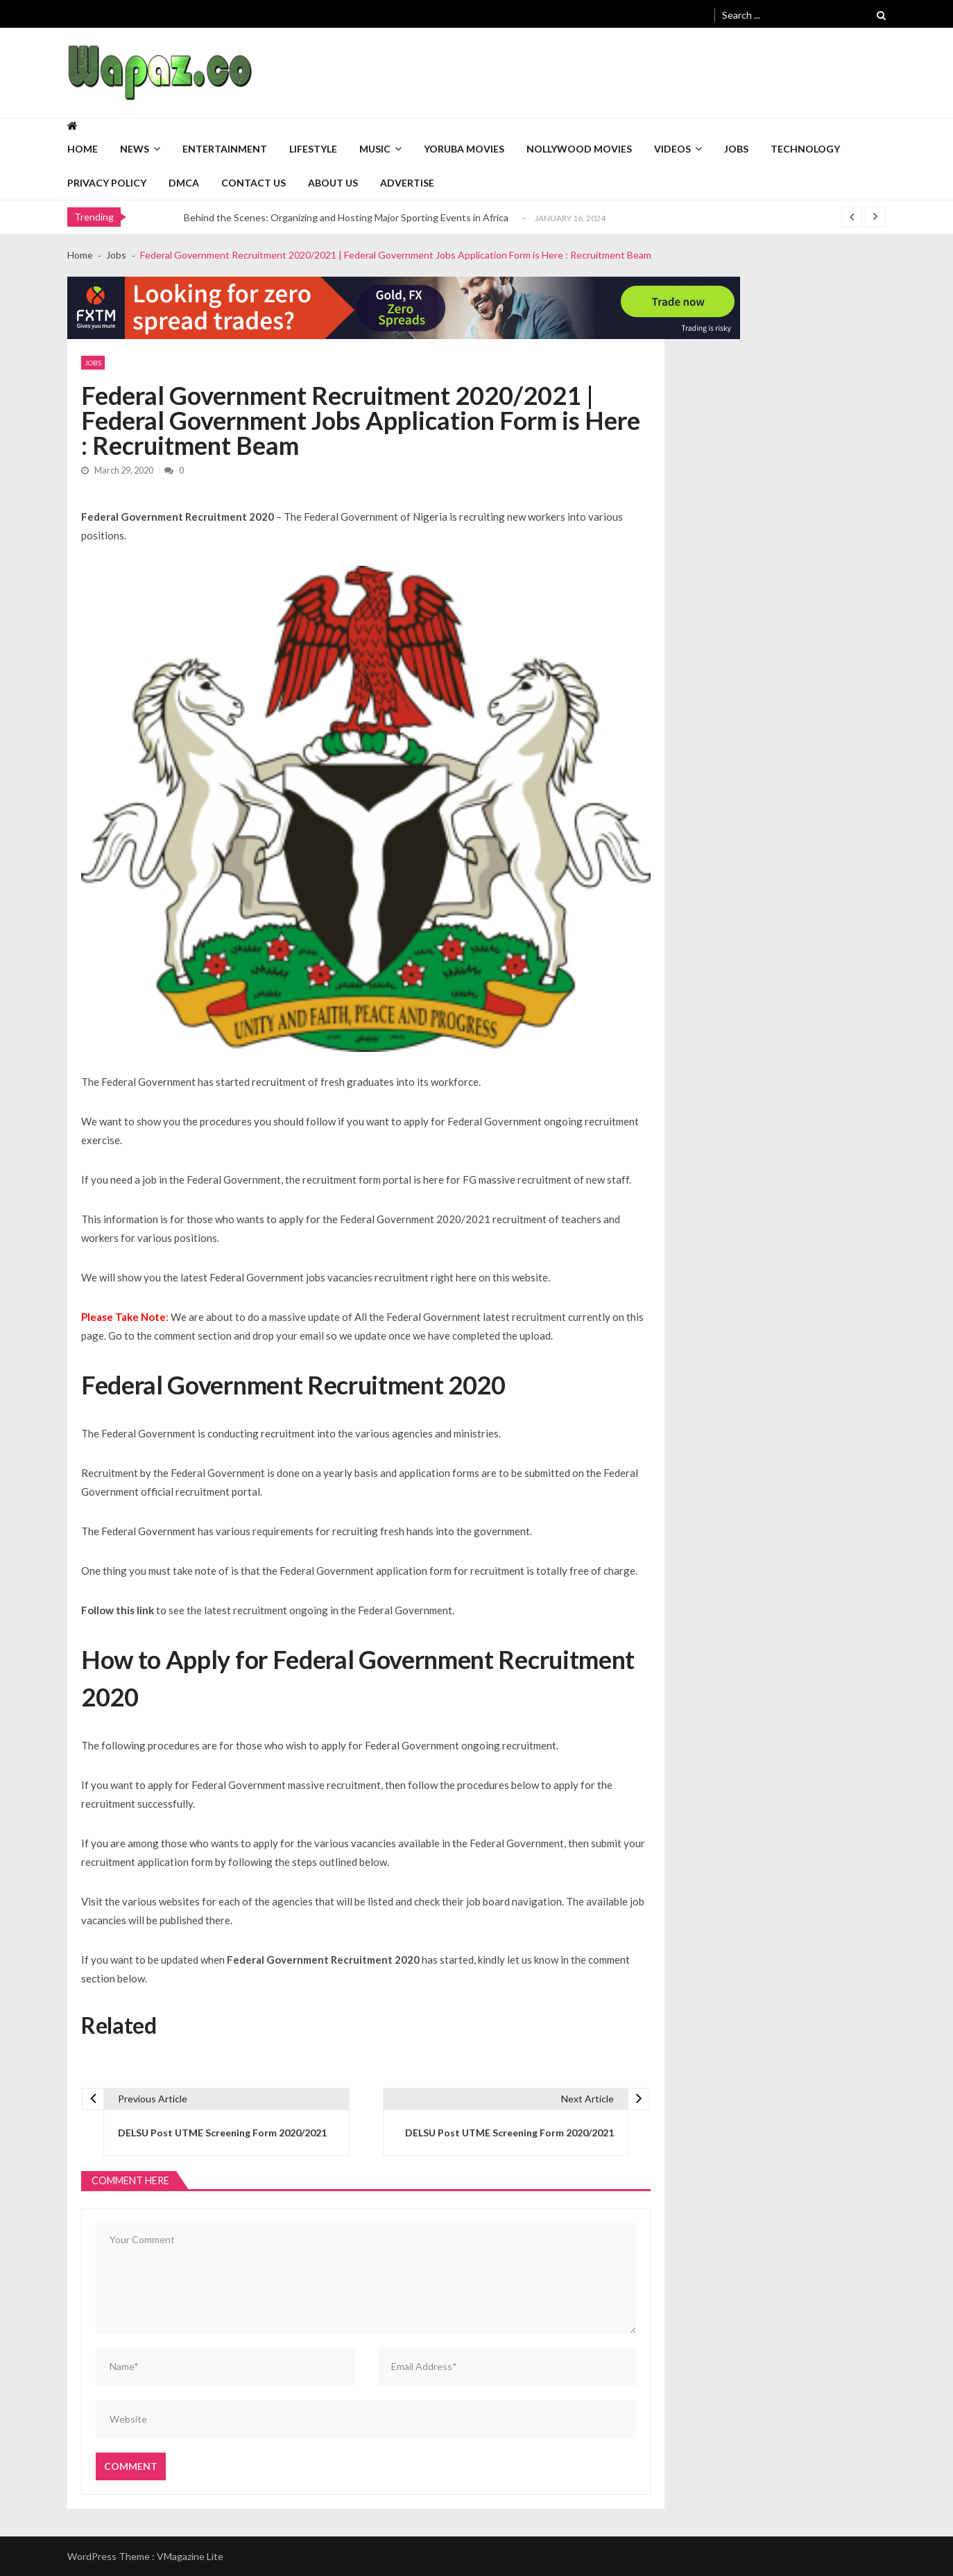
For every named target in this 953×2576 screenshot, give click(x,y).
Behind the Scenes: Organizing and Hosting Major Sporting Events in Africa (346, 217)
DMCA (184, 183)
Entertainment (224, 149)
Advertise (407, 183)
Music (374, 149)
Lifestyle (313, 149)
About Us (333, 183)
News (134, 149)
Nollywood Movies (579, 149)
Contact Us (253, 183)
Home (82, 149)
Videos (672, 149)
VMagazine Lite (190, 2556)
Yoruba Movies (464, 149)
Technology (805, 149)
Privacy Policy (106, 183)
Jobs (736, 149)
